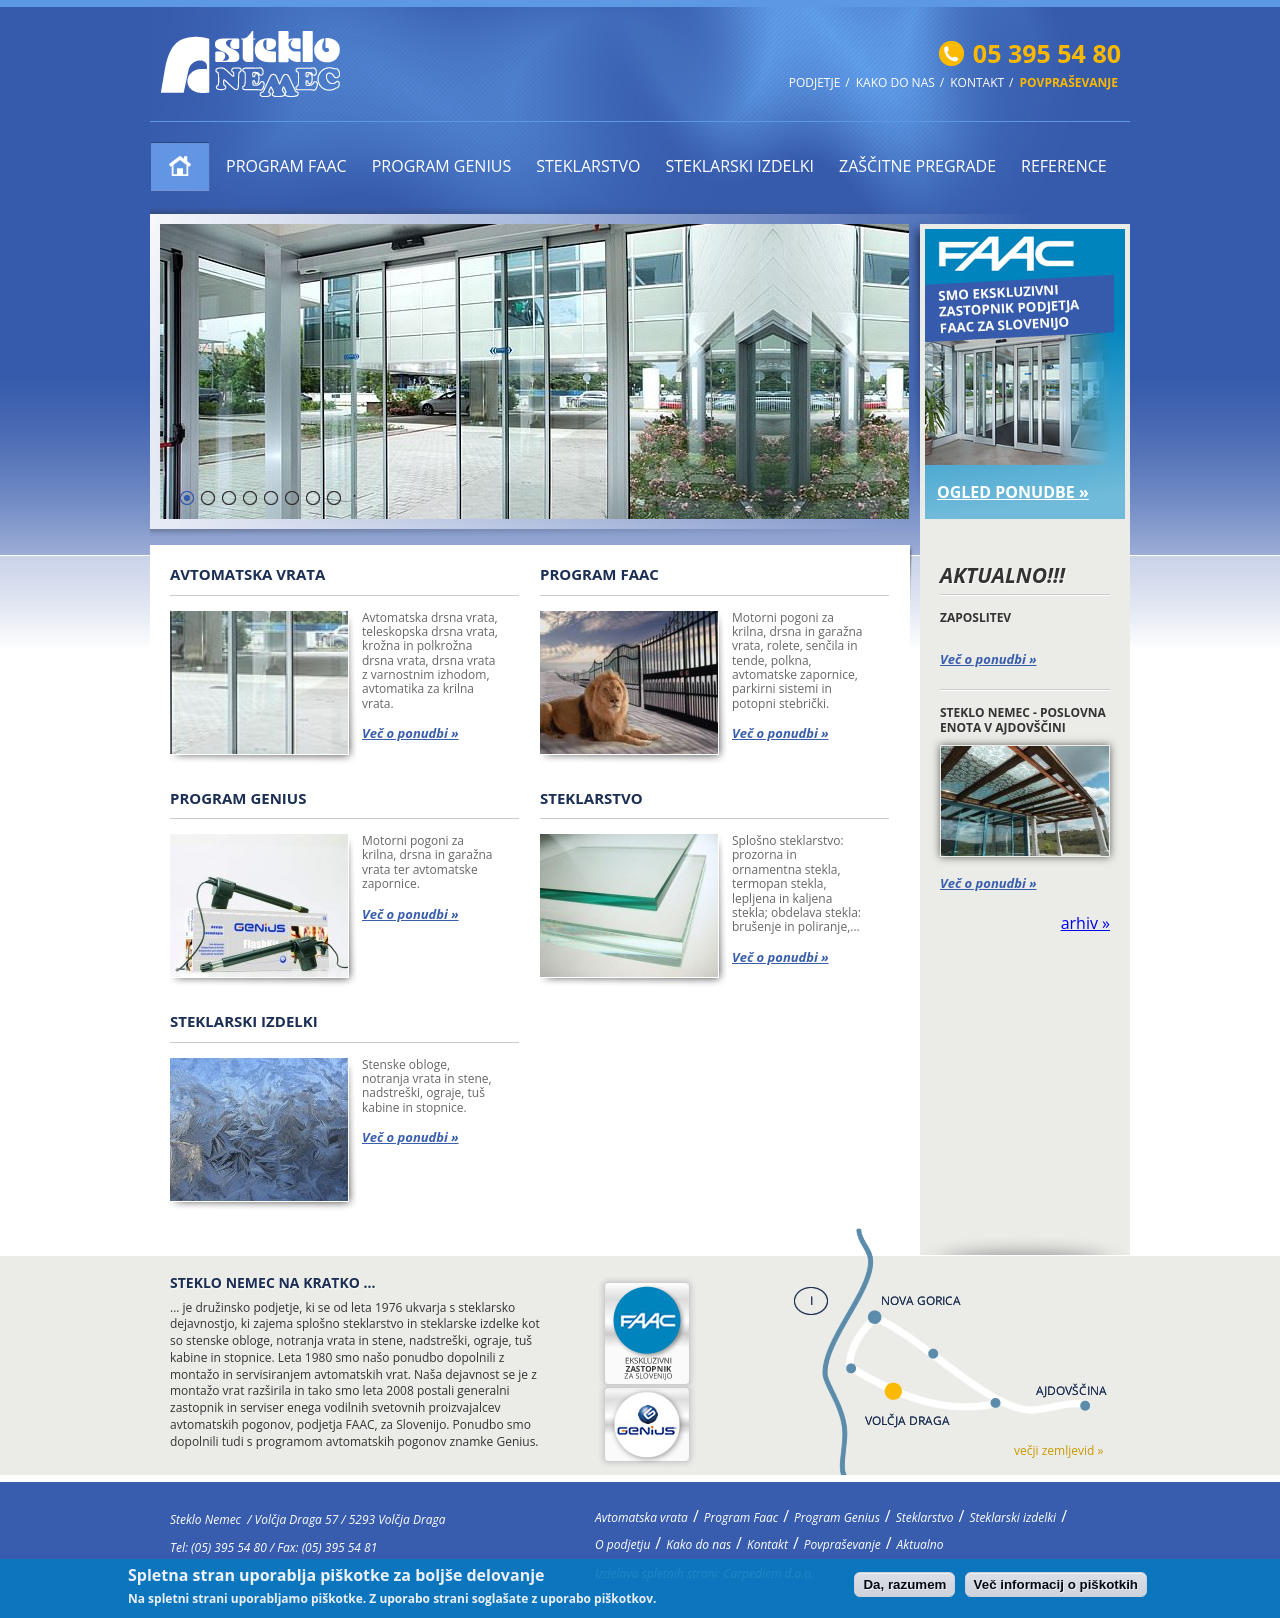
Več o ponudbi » (988, 659)
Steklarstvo (588, 166)
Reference (1064, 166)
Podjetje (815, 83)
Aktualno (920, 1544)
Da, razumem (904, 1588)
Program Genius (442, 166)
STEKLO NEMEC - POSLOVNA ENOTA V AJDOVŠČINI (1023, 719)
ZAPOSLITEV (975, 617)
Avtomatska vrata (180, 166)
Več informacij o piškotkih (1056, 1588)
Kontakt (977, 83)
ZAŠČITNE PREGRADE (917, 166)
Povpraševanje (1069, 83)
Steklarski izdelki (739, 166)
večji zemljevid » (1058, 1450)
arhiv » (1085, 923)
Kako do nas (895, 83)
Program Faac (286, 166)
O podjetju (622, 1544)
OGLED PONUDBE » (1013, 492)
